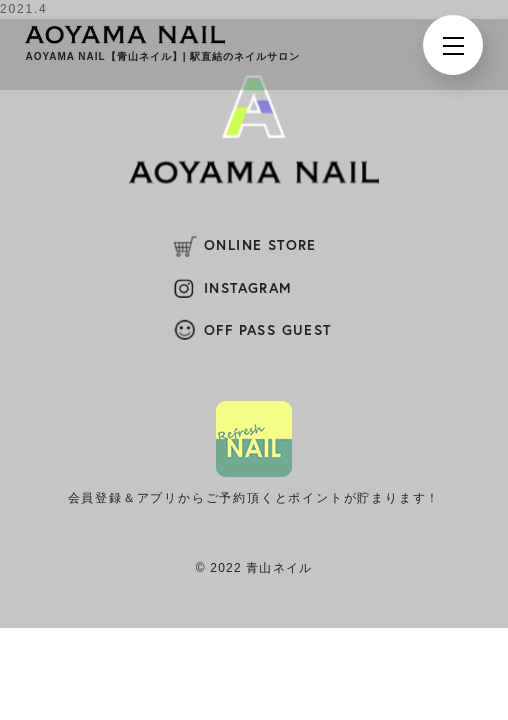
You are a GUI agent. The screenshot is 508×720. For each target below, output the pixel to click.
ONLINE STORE (260, 245)
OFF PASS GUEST (268, 330)
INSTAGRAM (248, 288)
